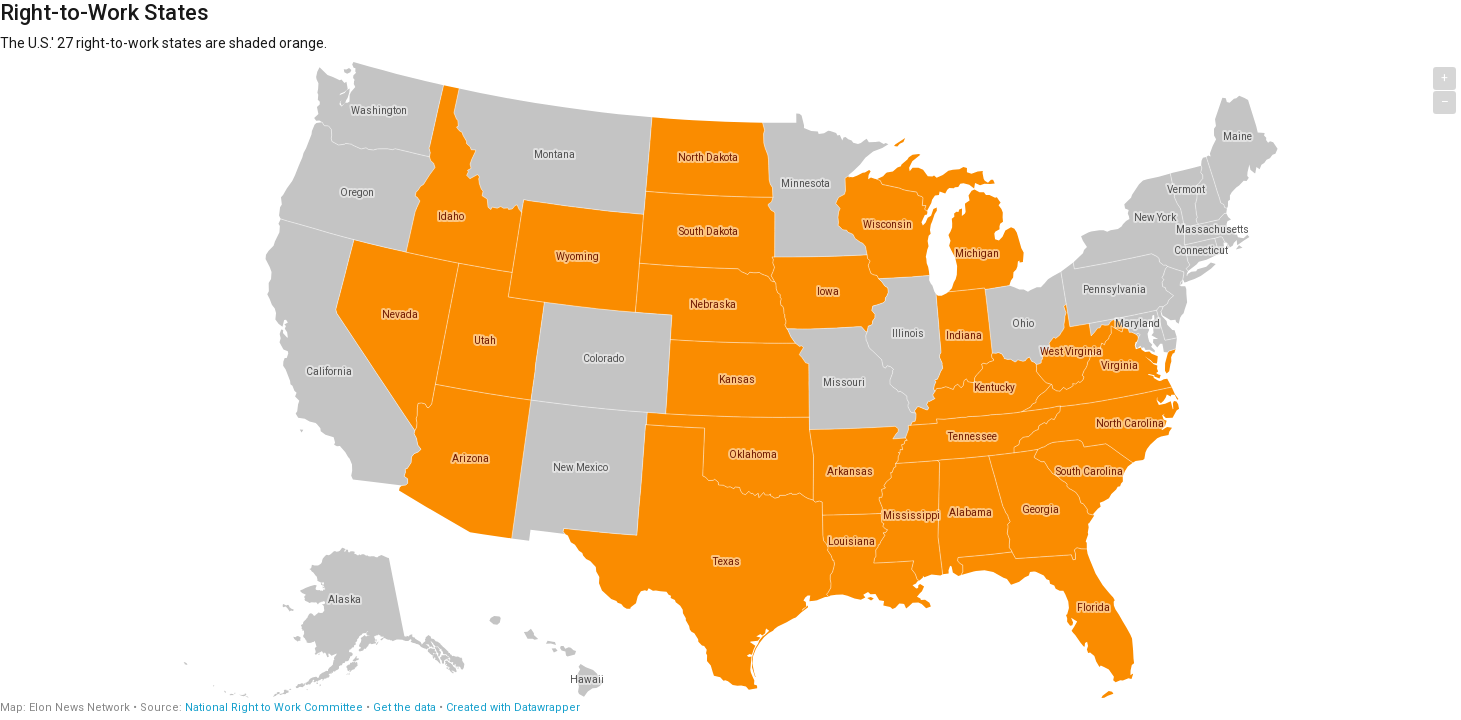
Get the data (404, 707)
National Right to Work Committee (274, 707)
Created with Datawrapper (513, 707)
